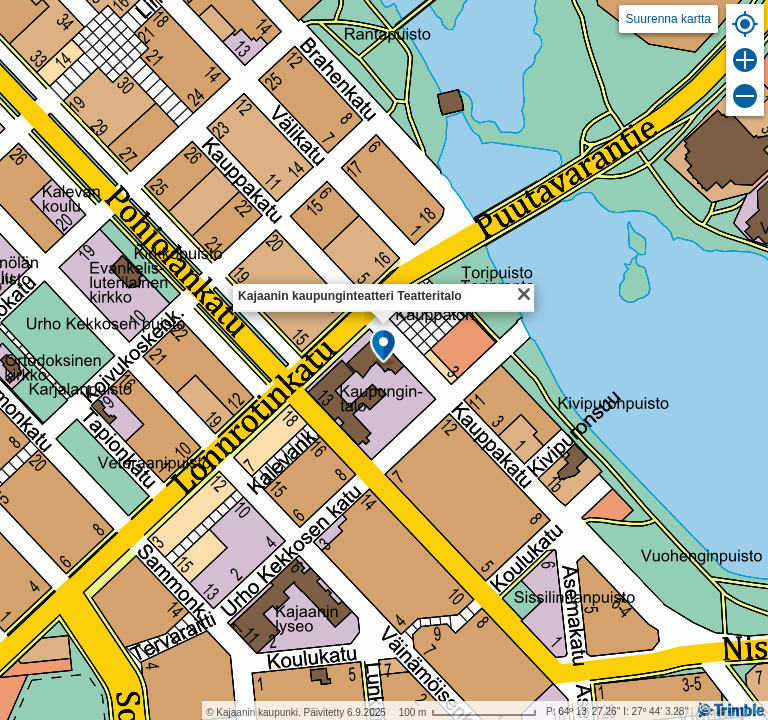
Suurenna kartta (668, 19)
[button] (383, 347)
